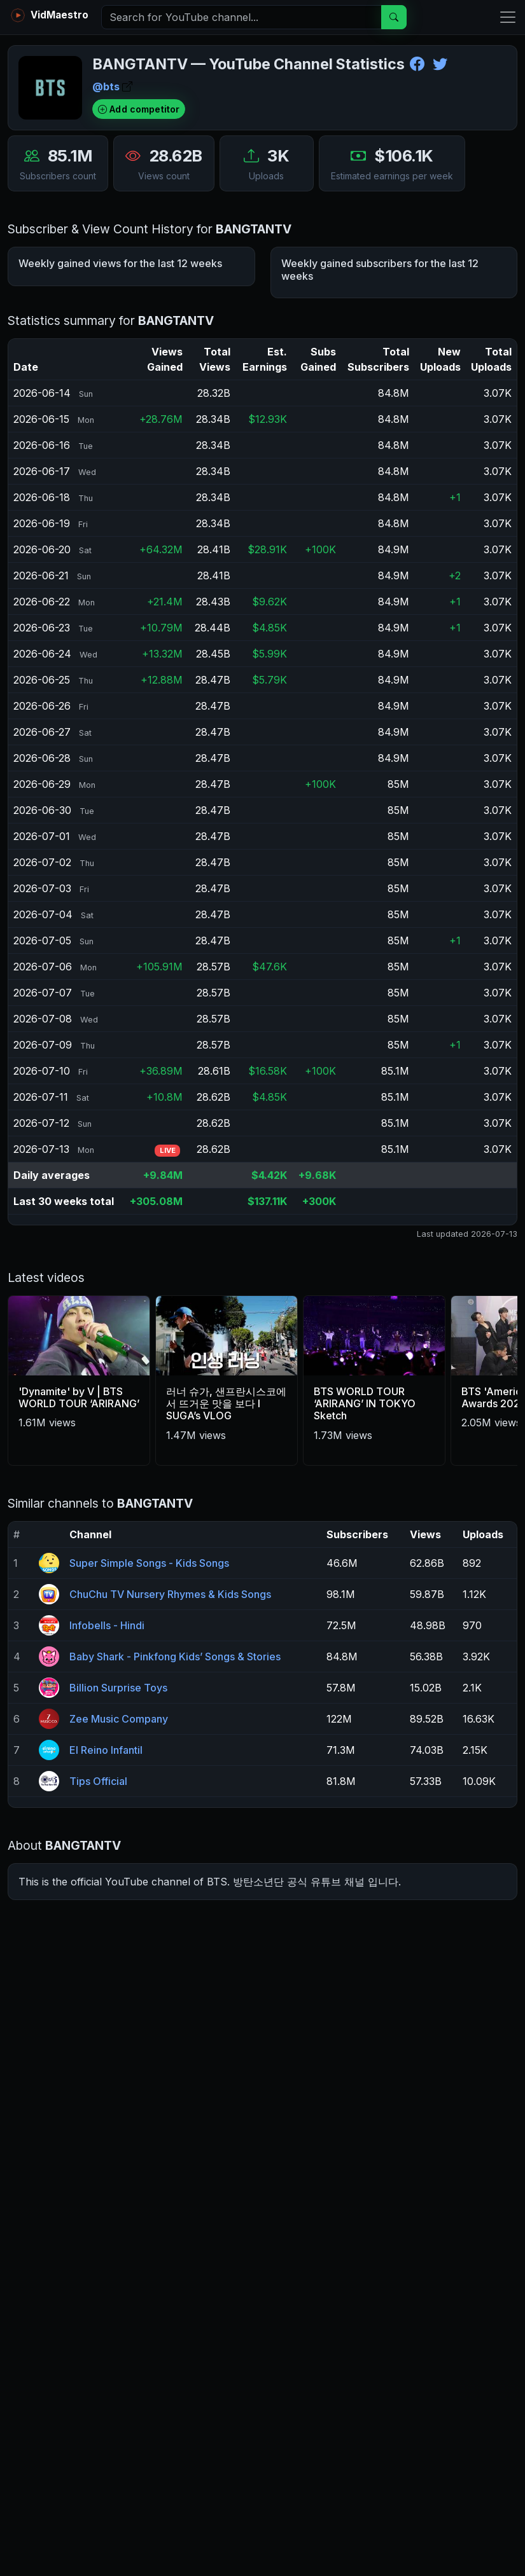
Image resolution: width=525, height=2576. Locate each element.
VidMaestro (48, 15)
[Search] (241, 17)
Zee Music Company (118, 1831)
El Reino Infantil (106, 1862)
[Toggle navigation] (504, 17)
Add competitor (138, 109)
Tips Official (98, 1893)
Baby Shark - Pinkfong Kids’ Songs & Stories (175, 1769)
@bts (112, 86)
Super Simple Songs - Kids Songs (149, 1675)
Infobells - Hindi (106, 1738)
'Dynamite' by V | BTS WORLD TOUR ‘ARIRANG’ (78, 1510)
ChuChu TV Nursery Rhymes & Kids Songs (170, 1706)
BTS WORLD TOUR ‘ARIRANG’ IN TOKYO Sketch (365, 1516)
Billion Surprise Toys (118, 1800)
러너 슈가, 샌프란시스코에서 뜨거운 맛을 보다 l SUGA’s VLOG (226, 1516)
